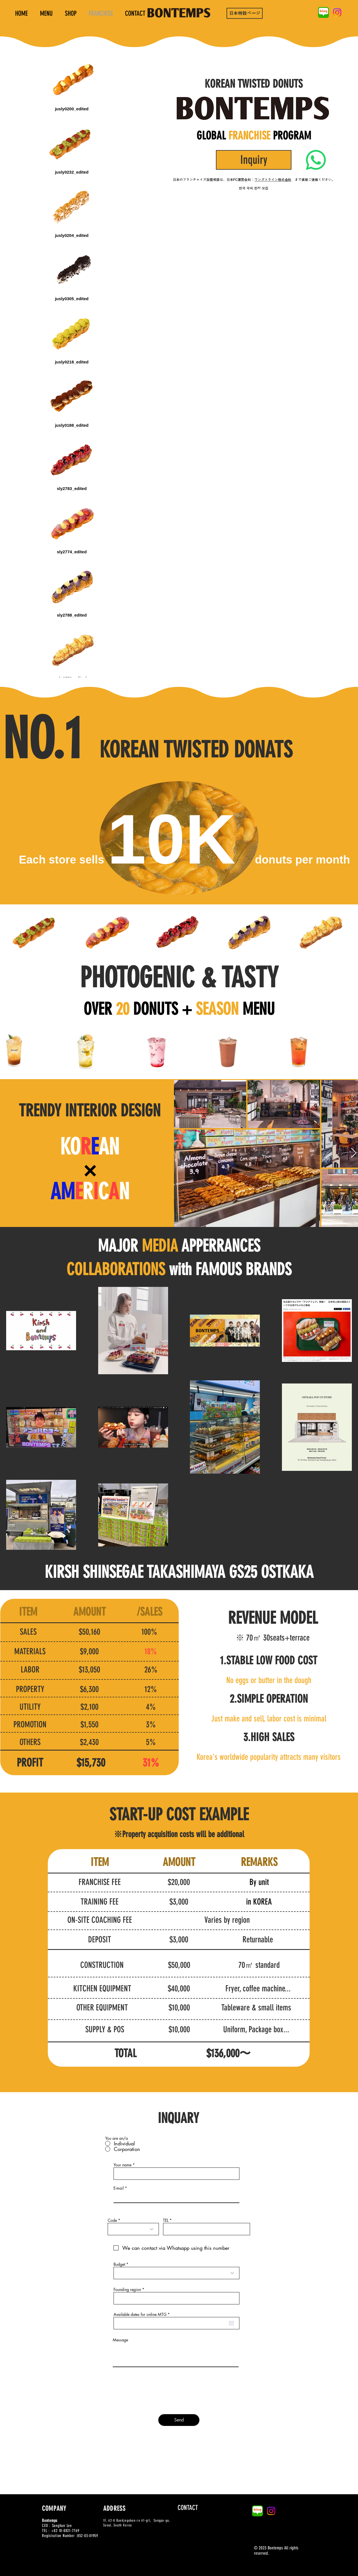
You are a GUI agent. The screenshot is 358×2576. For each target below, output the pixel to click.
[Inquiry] (253, 160)
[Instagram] (337, 12)
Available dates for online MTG (143, 2314)
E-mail (119, 2188)
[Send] (178, 2420)
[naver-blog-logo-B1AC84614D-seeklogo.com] (323, 12)
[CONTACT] (187, 2507)
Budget (119, 2264)
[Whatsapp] (315, 160)
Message (120, 2340)
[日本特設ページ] (245, 13)
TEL (165, 2220)
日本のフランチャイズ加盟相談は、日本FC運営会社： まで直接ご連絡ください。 (254, 180)
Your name (122, 2165)
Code (112, 2220)
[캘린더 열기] (231, 2323)
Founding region (127, 2290)
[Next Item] (353, 1153)
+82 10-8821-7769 (65, 2530)
